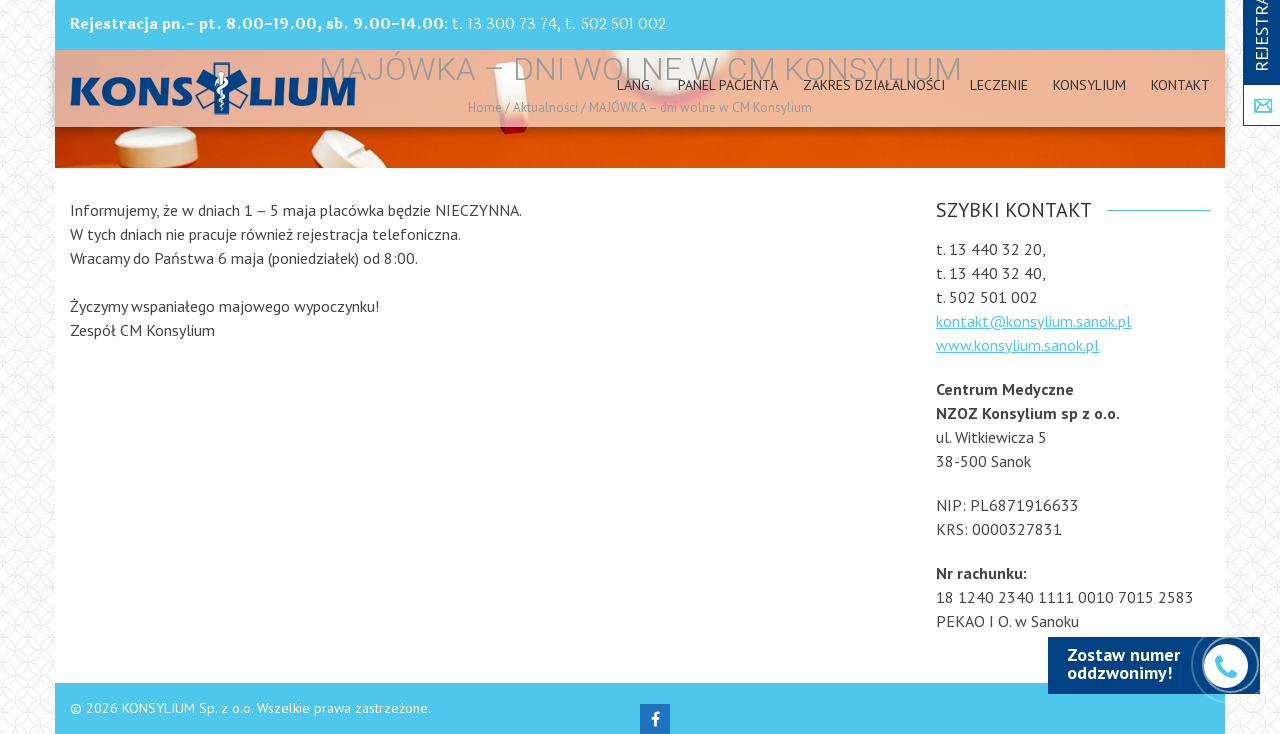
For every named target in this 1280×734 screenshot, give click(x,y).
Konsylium (1089, 85)
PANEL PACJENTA (728, 85)
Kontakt (1180, 85)
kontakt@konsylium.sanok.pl (1033, 321)
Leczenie (999, 85)
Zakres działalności (874, 85)
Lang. (635, 85)
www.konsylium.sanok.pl (1017, 345)
